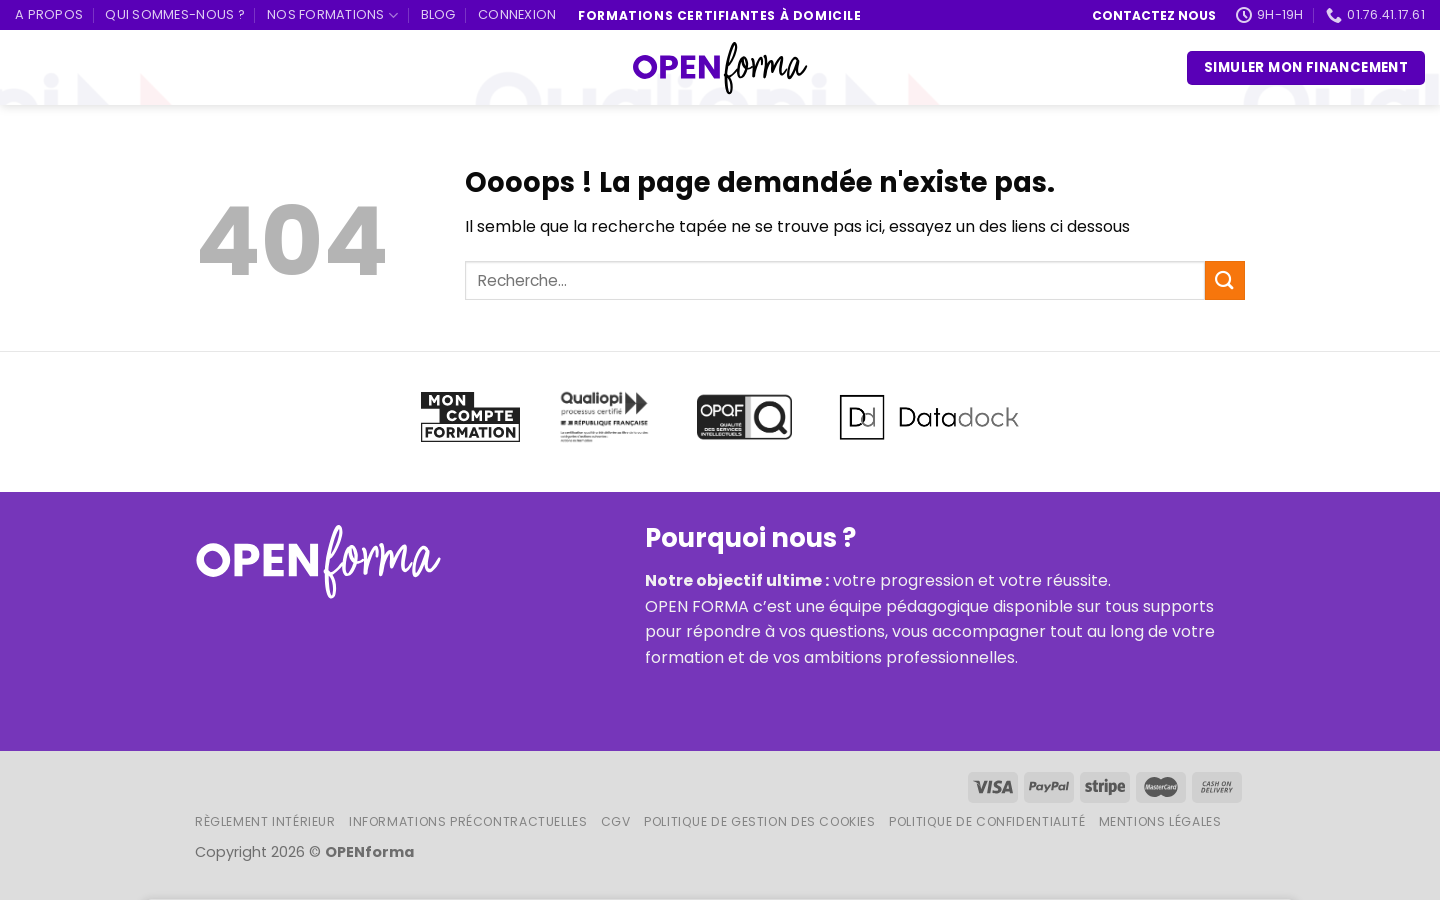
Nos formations (332, 15)
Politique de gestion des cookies (760, 821)
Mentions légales (1160, 821)
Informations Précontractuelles (468, 821)
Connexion (517, 14)
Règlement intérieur (265, 821)
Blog (438, 14)
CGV (616, 821)
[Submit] (1225, 280)
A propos (49, 14)
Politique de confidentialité (987, 821)
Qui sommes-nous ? (174, 14)
